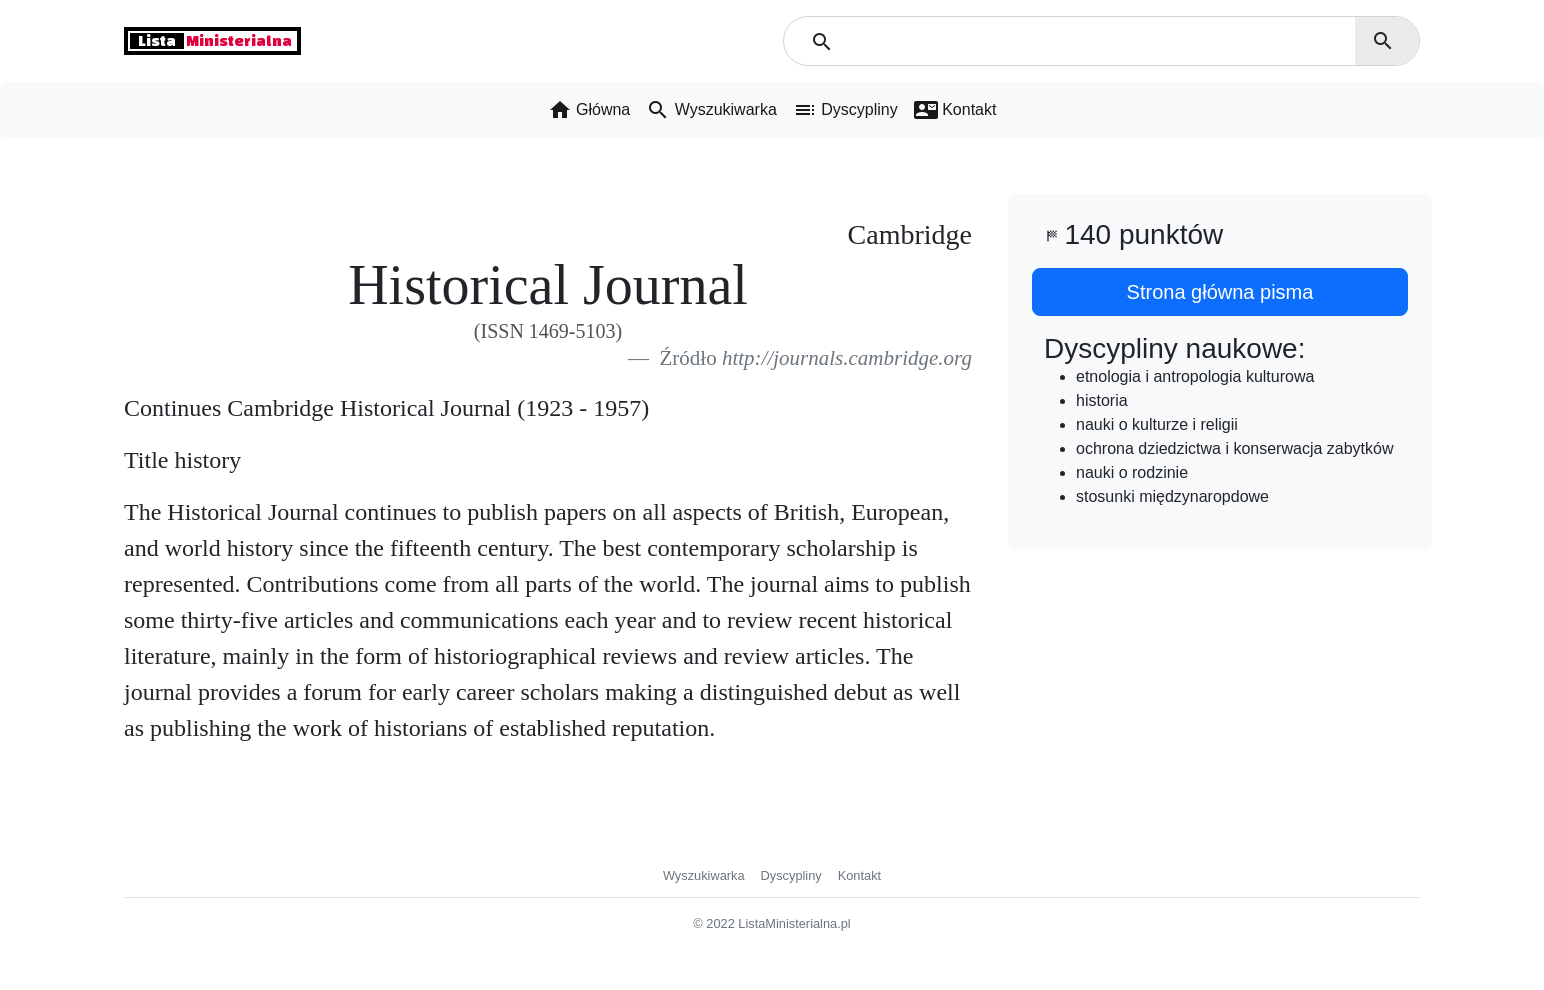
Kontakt (859, 875)
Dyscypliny (791, 875)
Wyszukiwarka (704, 875)
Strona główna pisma (1220, 292)
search (1383, 41)
